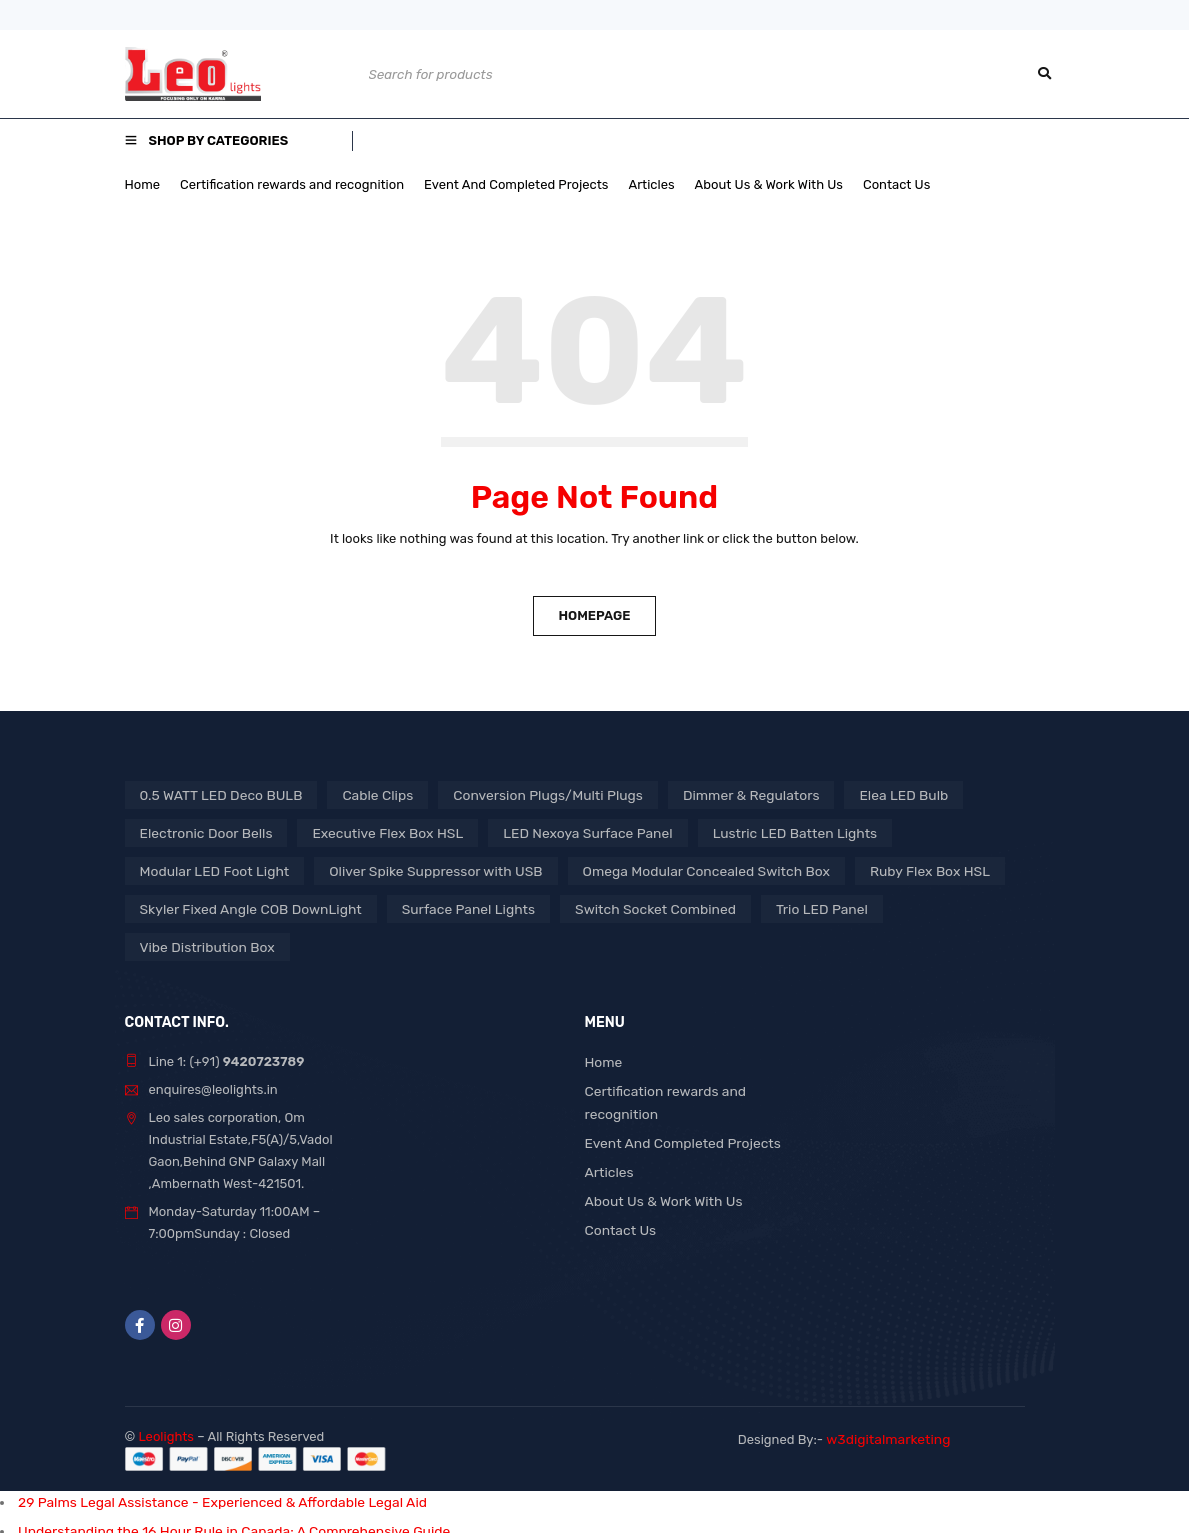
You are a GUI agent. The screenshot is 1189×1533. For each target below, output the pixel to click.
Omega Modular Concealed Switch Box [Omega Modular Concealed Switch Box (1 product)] (676, 870)
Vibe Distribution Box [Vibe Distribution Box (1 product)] (934, 908)
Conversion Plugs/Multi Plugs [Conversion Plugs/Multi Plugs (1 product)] (528, 794)
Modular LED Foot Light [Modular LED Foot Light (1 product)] (210, 870)
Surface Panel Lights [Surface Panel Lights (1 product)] (450, 908)
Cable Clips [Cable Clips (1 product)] (365, 794)
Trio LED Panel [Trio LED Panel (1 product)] (787, 908)
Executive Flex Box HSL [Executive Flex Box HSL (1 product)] (375, 832)
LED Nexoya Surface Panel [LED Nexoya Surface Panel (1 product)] (565, 832)
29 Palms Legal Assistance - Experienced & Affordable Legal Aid (210, 1463)
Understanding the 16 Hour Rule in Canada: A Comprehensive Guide (221, 1491)
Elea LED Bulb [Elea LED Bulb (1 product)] (866, 794)
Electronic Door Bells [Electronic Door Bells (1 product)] (202, 832)
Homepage (594, 615)
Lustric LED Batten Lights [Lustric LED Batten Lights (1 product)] (762, 832)
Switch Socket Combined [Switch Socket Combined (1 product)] (628, 908)
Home (603, 1023)
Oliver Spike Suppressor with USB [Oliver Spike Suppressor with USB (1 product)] (420, 870)
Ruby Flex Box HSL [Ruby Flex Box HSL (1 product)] (889, 870)
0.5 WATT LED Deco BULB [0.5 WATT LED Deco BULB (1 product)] (216, 794)
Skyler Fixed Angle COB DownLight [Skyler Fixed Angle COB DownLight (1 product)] (244, 908)
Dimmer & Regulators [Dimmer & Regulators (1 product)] (721, 794)
